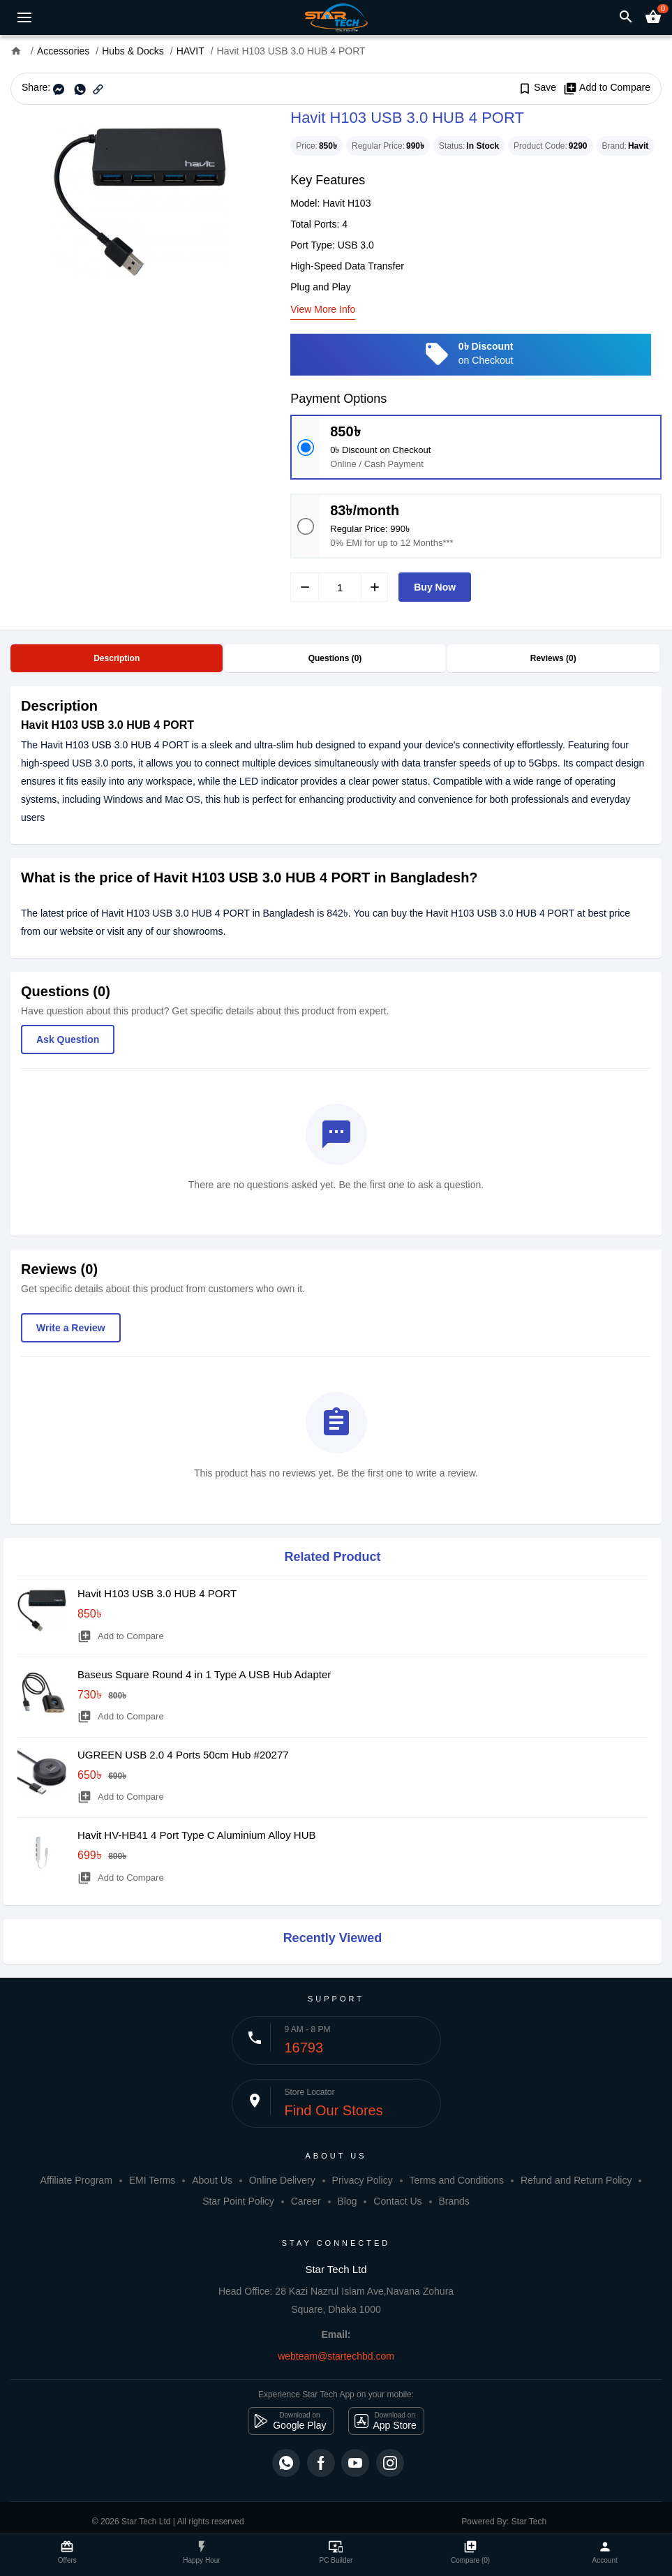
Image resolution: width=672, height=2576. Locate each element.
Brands (454, 2201)
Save (537, 88)
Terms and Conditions (457, 2180)
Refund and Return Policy (576, 2180)
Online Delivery (282, 2180)
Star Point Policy (238, 2201)
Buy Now (435, 587)
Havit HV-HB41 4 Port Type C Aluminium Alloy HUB (196, 1835)
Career (306, 2201)
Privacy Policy (362, 2180)
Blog (347, 2201)
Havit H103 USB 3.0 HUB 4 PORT (157, 1593)
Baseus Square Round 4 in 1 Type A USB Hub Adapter (204, 1674)
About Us (212, 2180)
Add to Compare (606, 88)
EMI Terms (152, 2180)
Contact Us (397, 2201)
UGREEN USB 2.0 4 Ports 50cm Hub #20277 (183, 1755)
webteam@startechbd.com (336, 2356)
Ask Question (67, 1039)
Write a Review (70, 1327)
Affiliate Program (76, 2180)
